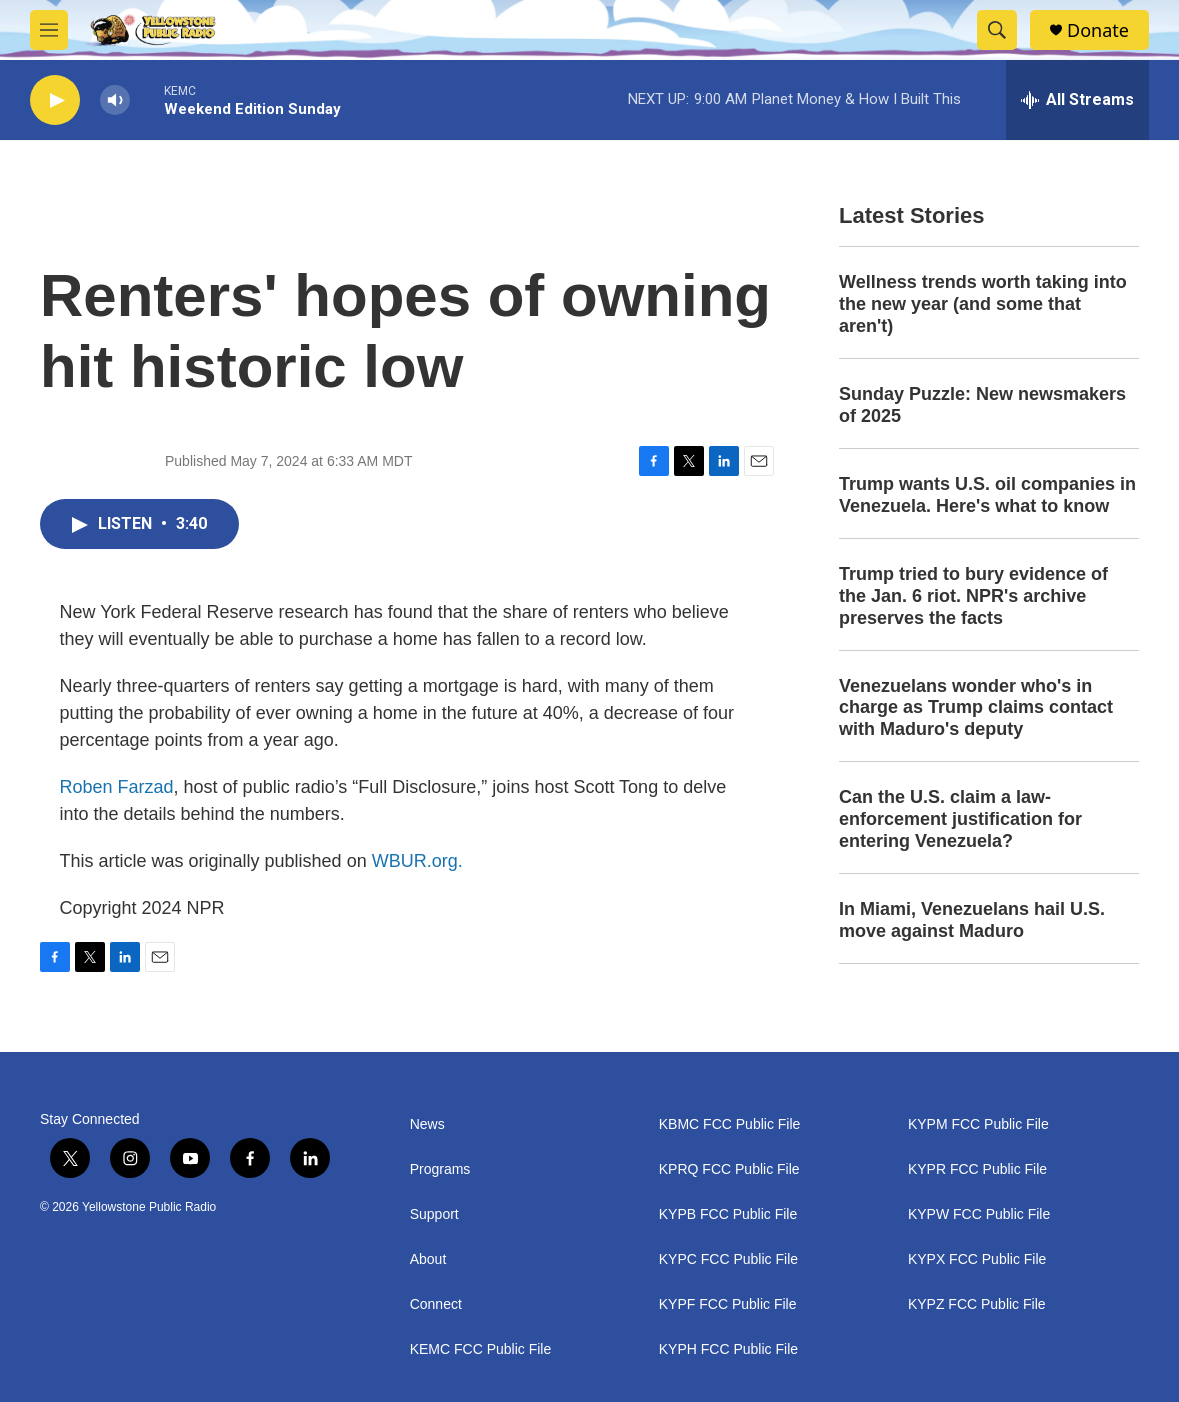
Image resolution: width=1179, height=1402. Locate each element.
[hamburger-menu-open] (49, 30)
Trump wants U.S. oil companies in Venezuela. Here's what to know (987, 495)
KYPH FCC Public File (728, 1349)
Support (434, 1214)
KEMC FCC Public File (481, 1349)
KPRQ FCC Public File (729, 1169)
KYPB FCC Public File (728, 1214)
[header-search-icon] (997, 30)
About (428, 1259)
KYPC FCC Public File (728, 1259)
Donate (1098, 30)
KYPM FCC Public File (978, 1124)
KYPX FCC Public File (977, 1259)
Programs (440, 1169)
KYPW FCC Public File (979, 1214)
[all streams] (1077, 100)
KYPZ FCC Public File (977, 1304)
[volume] (115, 100)
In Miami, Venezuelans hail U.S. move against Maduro (972, 920)
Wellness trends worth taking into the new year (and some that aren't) (983, 304)
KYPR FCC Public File (977, 1169)
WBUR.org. (417, 861)
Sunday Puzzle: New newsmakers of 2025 (982, 405)
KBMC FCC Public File (730, 1124)
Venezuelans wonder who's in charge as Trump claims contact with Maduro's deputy (976, 708)
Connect (436, 1304)
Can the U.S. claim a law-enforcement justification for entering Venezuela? (960, 819)
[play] (55, 100)
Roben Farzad (117, 787)
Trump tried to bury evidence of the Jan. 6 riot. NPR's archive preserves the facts (973, 596)
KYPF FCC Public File (728, 1304)
